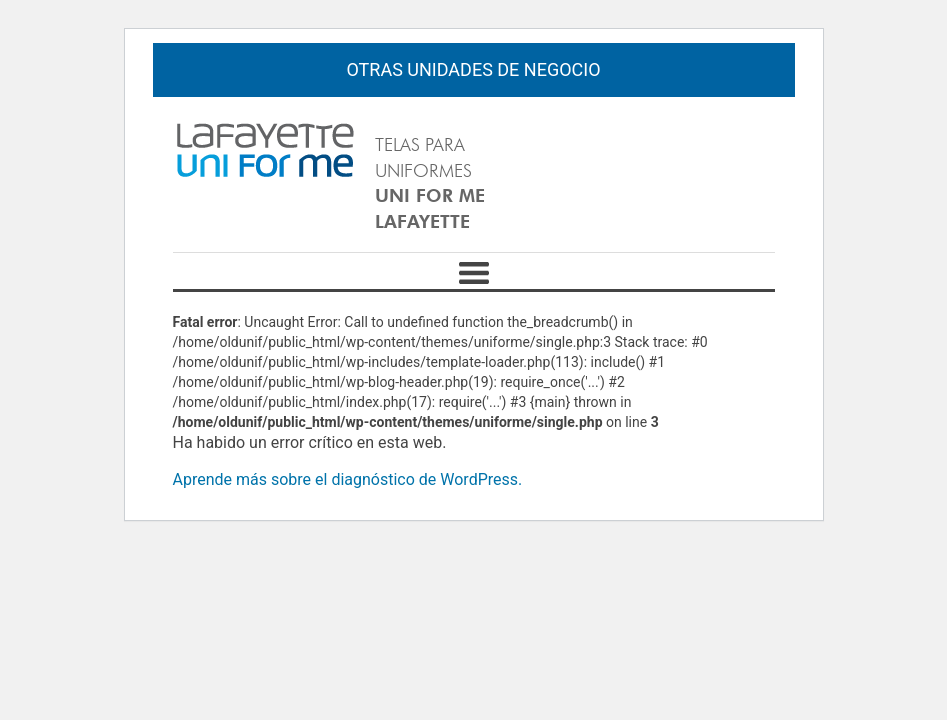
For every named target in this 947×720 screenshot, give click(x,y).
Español (751, 136)
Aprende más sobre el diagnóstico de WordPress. (348, 479)
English (714, 136)
